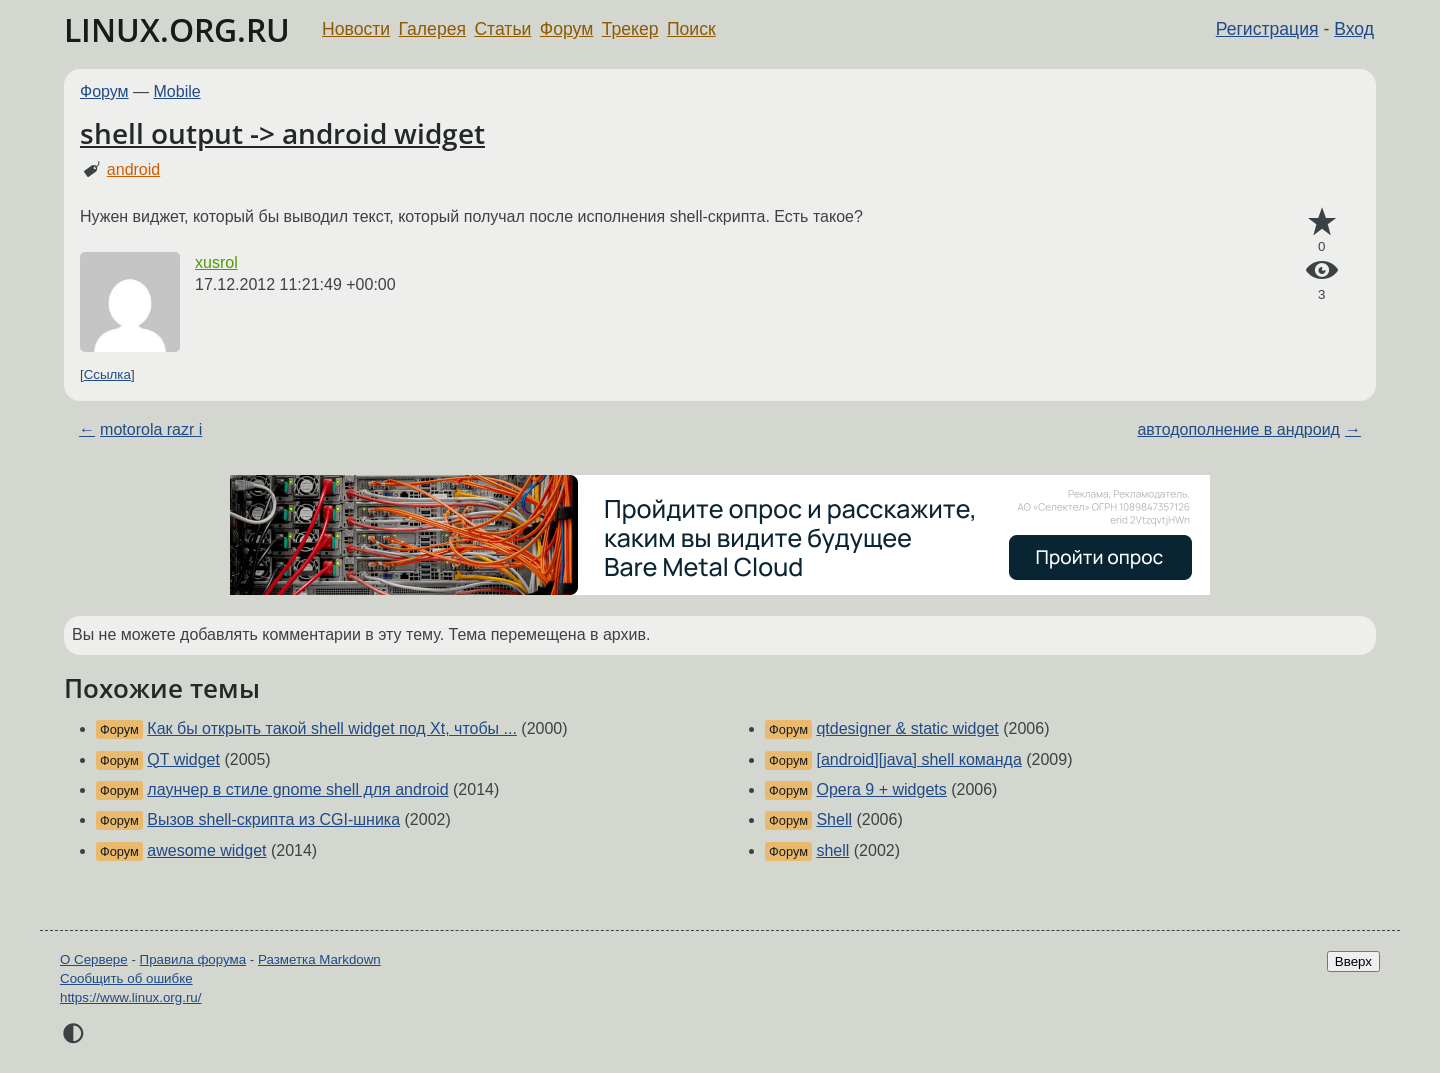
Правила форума (193, 959)
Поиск (691, 29)
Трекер (630, 29)
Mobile (177, 91)
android (133, 169)
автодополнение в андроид (1238, 429)
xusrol (216, 262)
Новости (356, 29)
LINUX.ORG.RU (177, 29)
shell (832, 850)
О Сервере (94, 959)
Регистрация (1267, 29)
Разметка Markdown (319, 959)
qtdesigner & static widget (907, 728)
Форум (566, 29)
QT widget (183, 759)
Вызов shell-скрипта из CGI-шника (273, 819)
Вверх (1353, 961)
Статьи (502, 29)
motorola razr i (151, 429)
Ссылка (107, 374)
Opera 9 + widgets (881, 789)
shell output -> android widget (282, 133)
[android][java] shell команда (918, 759)
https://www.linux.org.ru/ (130, 997)
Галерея (432, 29)
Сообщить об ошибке (126, 978)
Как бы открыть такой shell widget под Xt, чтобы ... (332, 728)
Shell (834, 819)
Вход (1354, 29)
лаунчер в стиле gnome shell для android (297, 789)
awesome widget (206, 850)
